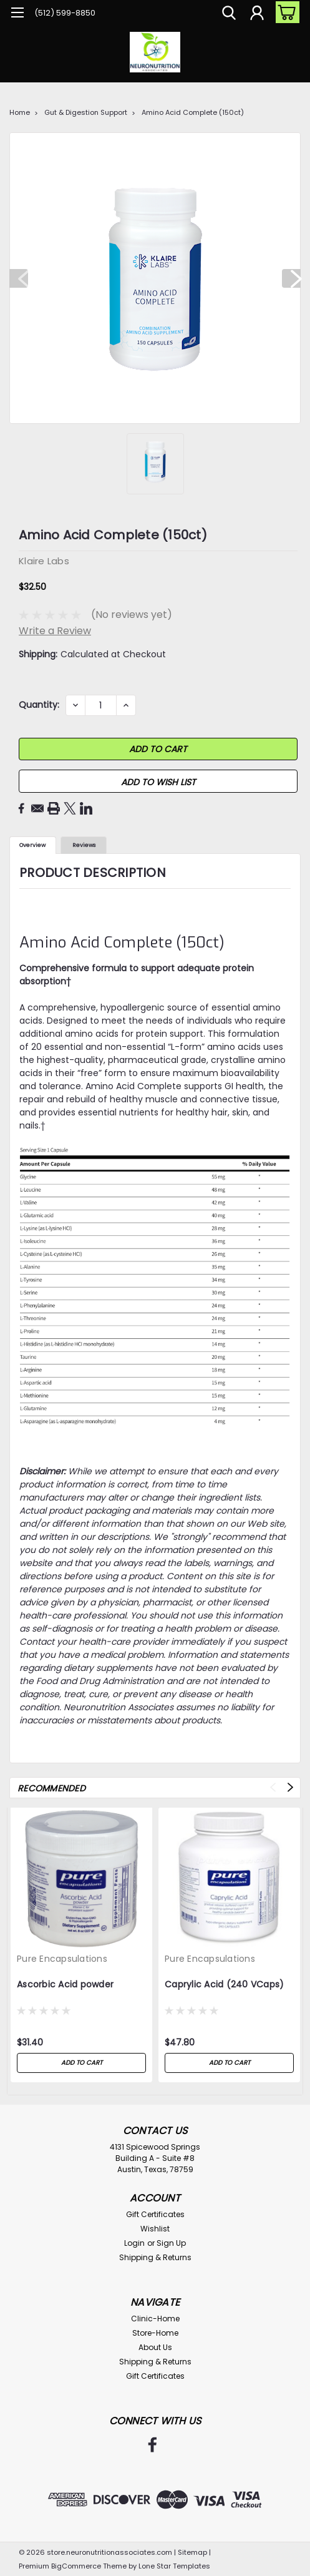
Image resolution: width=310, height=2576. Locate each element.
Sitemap (192, 2552)
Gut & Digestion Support (85, 112)
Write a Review (55, 631)
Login (134, 2243)
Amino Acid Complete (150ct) (193, 112)
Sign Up (171, 2243)
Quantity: (39, 704)
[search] (229, 14)
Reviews (83, 845)
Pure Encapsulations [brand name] (62, 1958)
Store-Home (155, 2333)
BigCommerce (76, 2566)
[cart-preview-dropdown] (285, 12)
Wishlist (155, 2228)
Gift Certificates (155, 2214)
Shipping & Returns (155, 2257)
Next (291, 278)
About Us (155, 2347)
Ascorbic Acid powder (65, 1985)
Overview (32, 845)
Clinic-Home (155, 2318)
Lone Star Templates (174, 2566)
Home (19, 112)
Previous (18, 278)
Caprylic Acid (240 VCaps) (224, 1985)
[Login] (257, 14)
